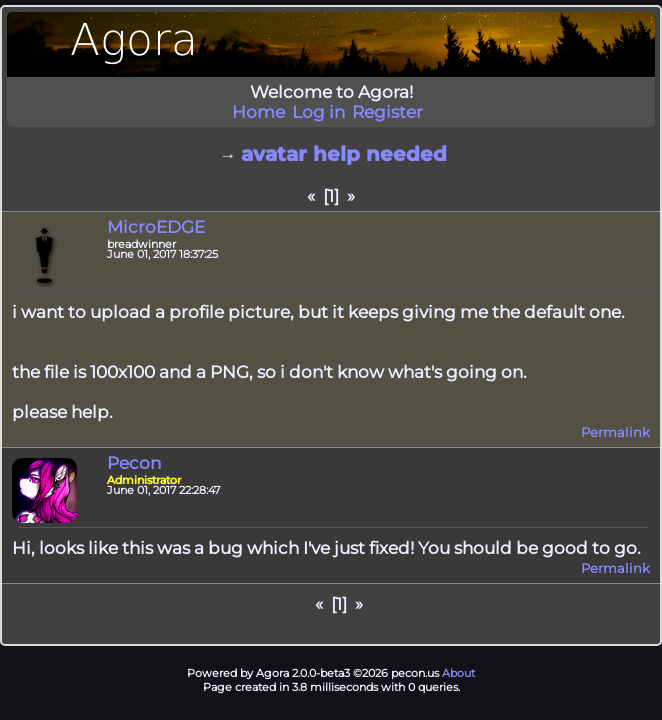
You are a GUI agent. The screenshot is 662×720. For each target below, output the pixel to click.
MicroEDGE (156, 227)
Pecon (134, 463)
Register (387, 112)
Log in (318, 112)
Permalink (615, 432)
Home (258, 112)
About (458, 673)
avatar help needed (344, 154)
